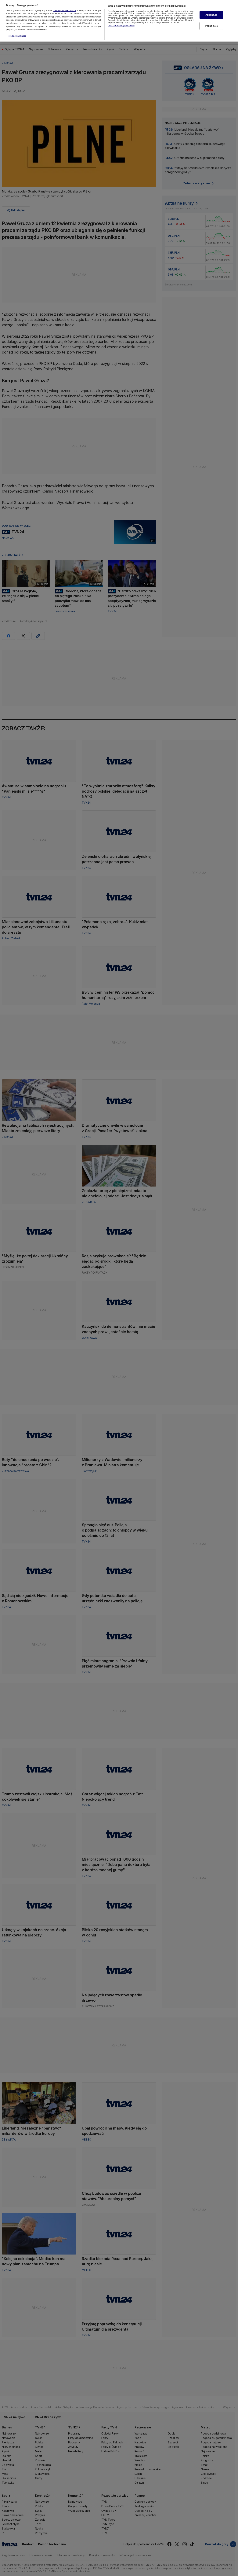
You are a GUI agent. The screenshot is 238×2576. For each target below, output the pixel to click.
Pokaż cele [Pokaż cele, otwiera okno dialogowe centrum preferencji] (211, 25)
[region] (119, 21)
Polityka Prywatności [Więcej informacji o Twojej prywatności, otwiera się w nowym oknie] (17, 36)
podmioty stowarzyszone (64, 10)
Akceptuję (211, 14)
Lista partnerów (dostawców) (121, 25)
